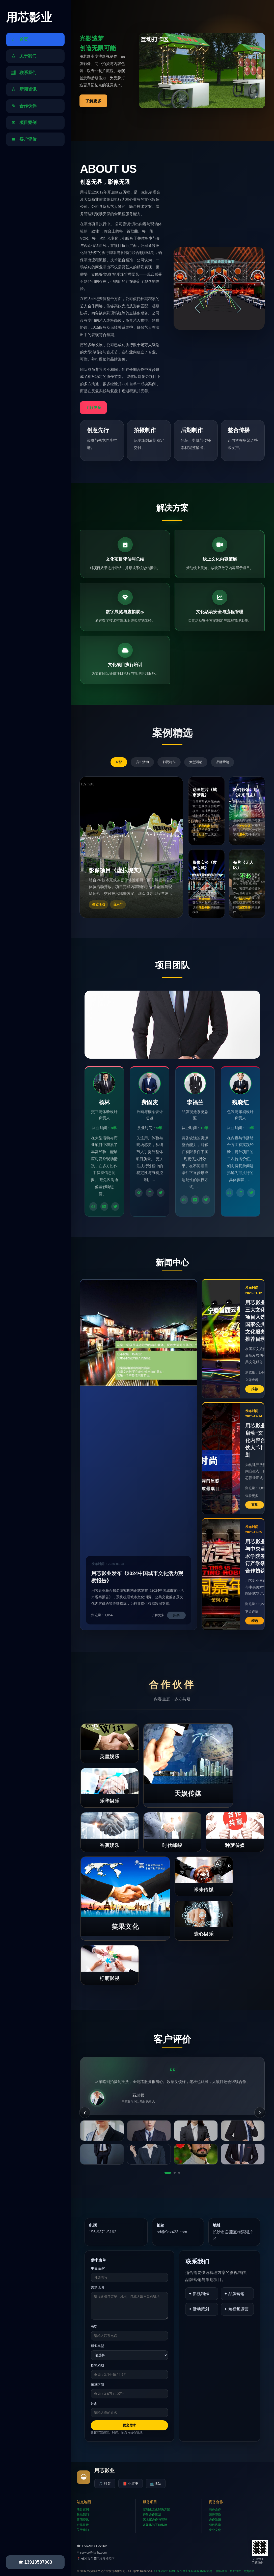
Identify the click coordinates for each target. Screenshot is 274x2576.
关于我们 (83, 2530)
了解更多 (93, 101)
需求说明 (97, 2287)
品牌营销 (222, 762)
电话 (94, 2327)
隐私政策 (221, 2570)
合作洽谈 (215, 2519)
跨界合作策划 (152, 2514)
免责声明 (249, 2570)
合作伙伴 (83, 2525)
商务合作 (215, 2509)
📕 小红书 (131, 2484)
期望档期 (97, 2365)
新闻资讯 (83, 2519)
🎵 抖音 (105, 2484)
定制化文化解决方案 (156, 2509)
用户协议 (235, 2570)
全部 (119, 762)
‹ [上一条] (85, 2112)
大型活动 (195, 762)
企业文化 (215, 2530)
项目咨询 (215, 2525)
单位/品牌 (98, 2268)
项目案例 (83, 2509)
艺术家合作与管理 (155, 2519)
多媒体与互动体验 (155, 2525)
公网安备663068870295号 (196, 2570)
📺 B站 (155, 2484)
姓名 (94, 2404)
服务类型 (97, 2346)
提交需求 (129, 2425)
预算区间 (97, 2385)
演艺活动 (142, 762)
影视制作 (169, 762)
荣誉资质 (215, 2514)
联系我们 (83, 2514)
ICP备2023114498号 (166, 2570)
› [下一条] (260, 2112)
